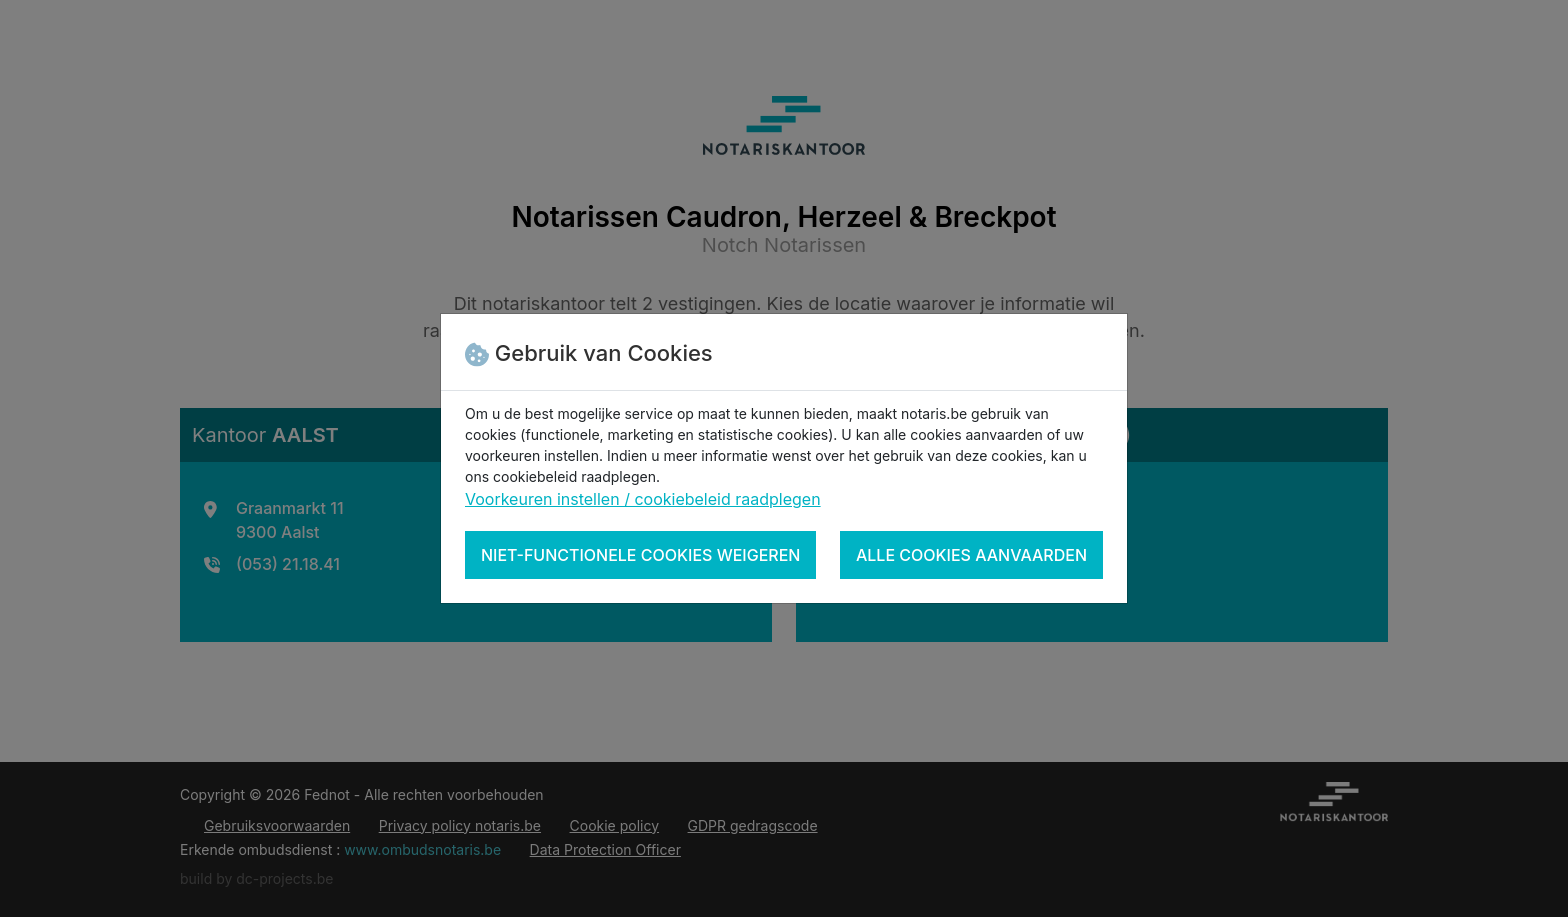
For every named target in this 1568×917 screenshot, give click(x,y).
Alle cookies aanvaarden (971, 555)
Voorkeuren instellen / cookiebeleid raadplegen (643, 499)
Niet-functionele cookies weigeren (640, 555)
